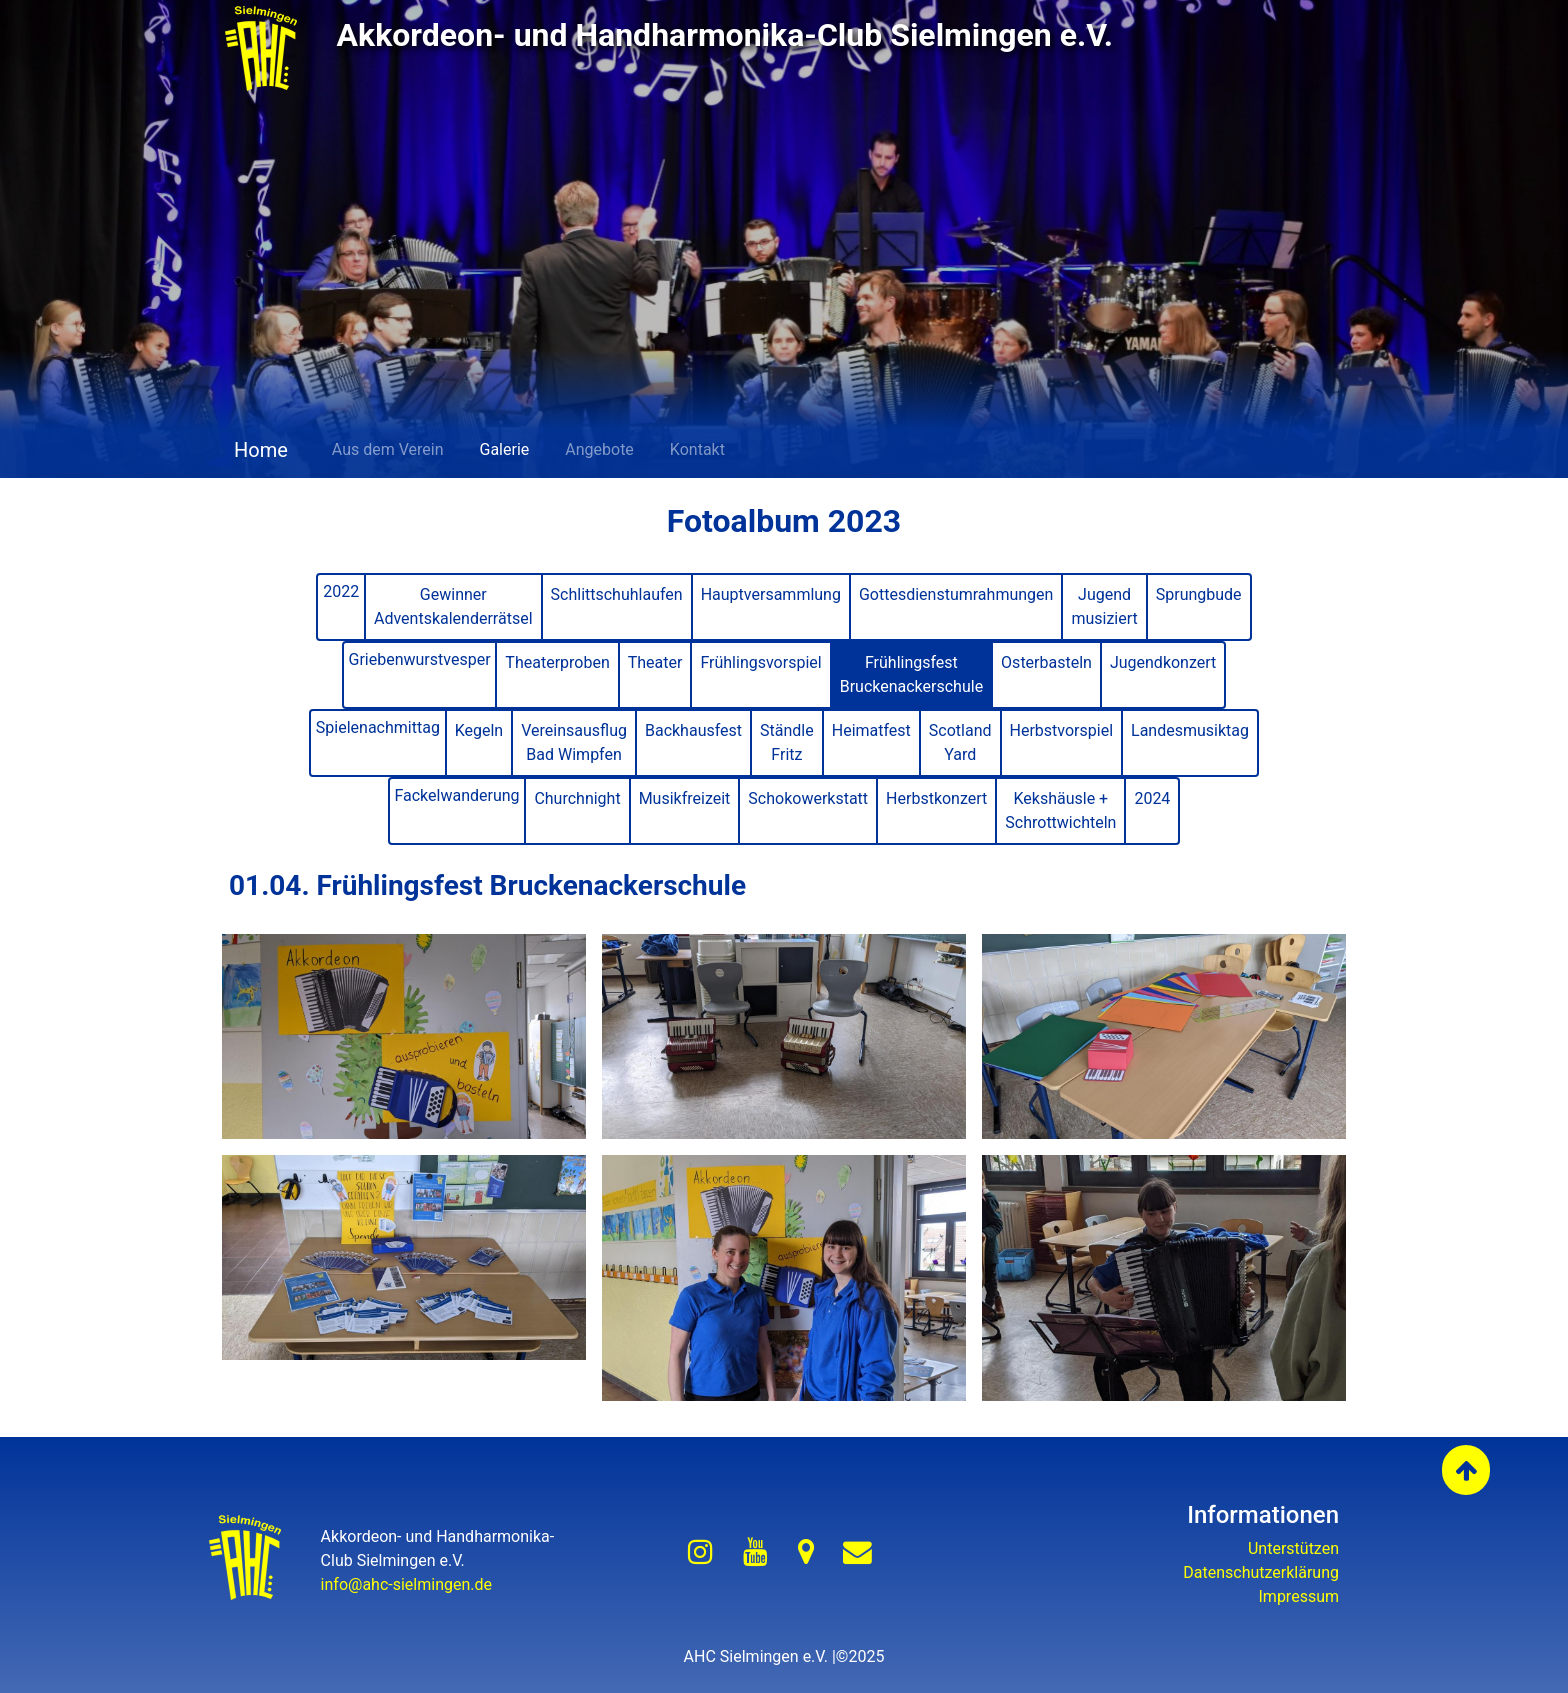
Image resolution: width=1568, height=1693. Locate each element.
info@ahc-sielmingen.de (406, 1584)
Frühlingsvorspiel (760, 662)
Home (258, 450)
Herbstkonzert (936, 798)
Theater (655, 662)
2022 (341, 591)
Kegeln (479, 730)
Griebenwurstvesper (420, 659)
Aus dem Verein (388, 449)
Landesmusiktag (1190, 730)
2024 (1152, 798)
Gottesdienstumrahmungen (956, 594)
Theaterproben (557, 662)
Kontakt (697, 449)
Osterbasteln (1046, 662)
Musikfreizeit (685, 798)
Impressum (1299, 1596)
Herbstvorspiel (1061, 730)
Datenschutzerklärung (1261, 1572)
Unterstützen (1293, 1548)
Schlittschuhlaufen (617, 594)
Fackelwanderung (456, 795)
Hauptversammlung (771, 594)
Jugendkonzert (1163, 662)
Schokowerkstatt (808, 798)
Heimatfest (871, 730)
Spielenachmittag (378, 727)
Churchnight (577, 798)
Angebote (599, 449)
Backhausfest (693, 730)
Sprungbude (1199, 594)
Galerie (505, 449)
